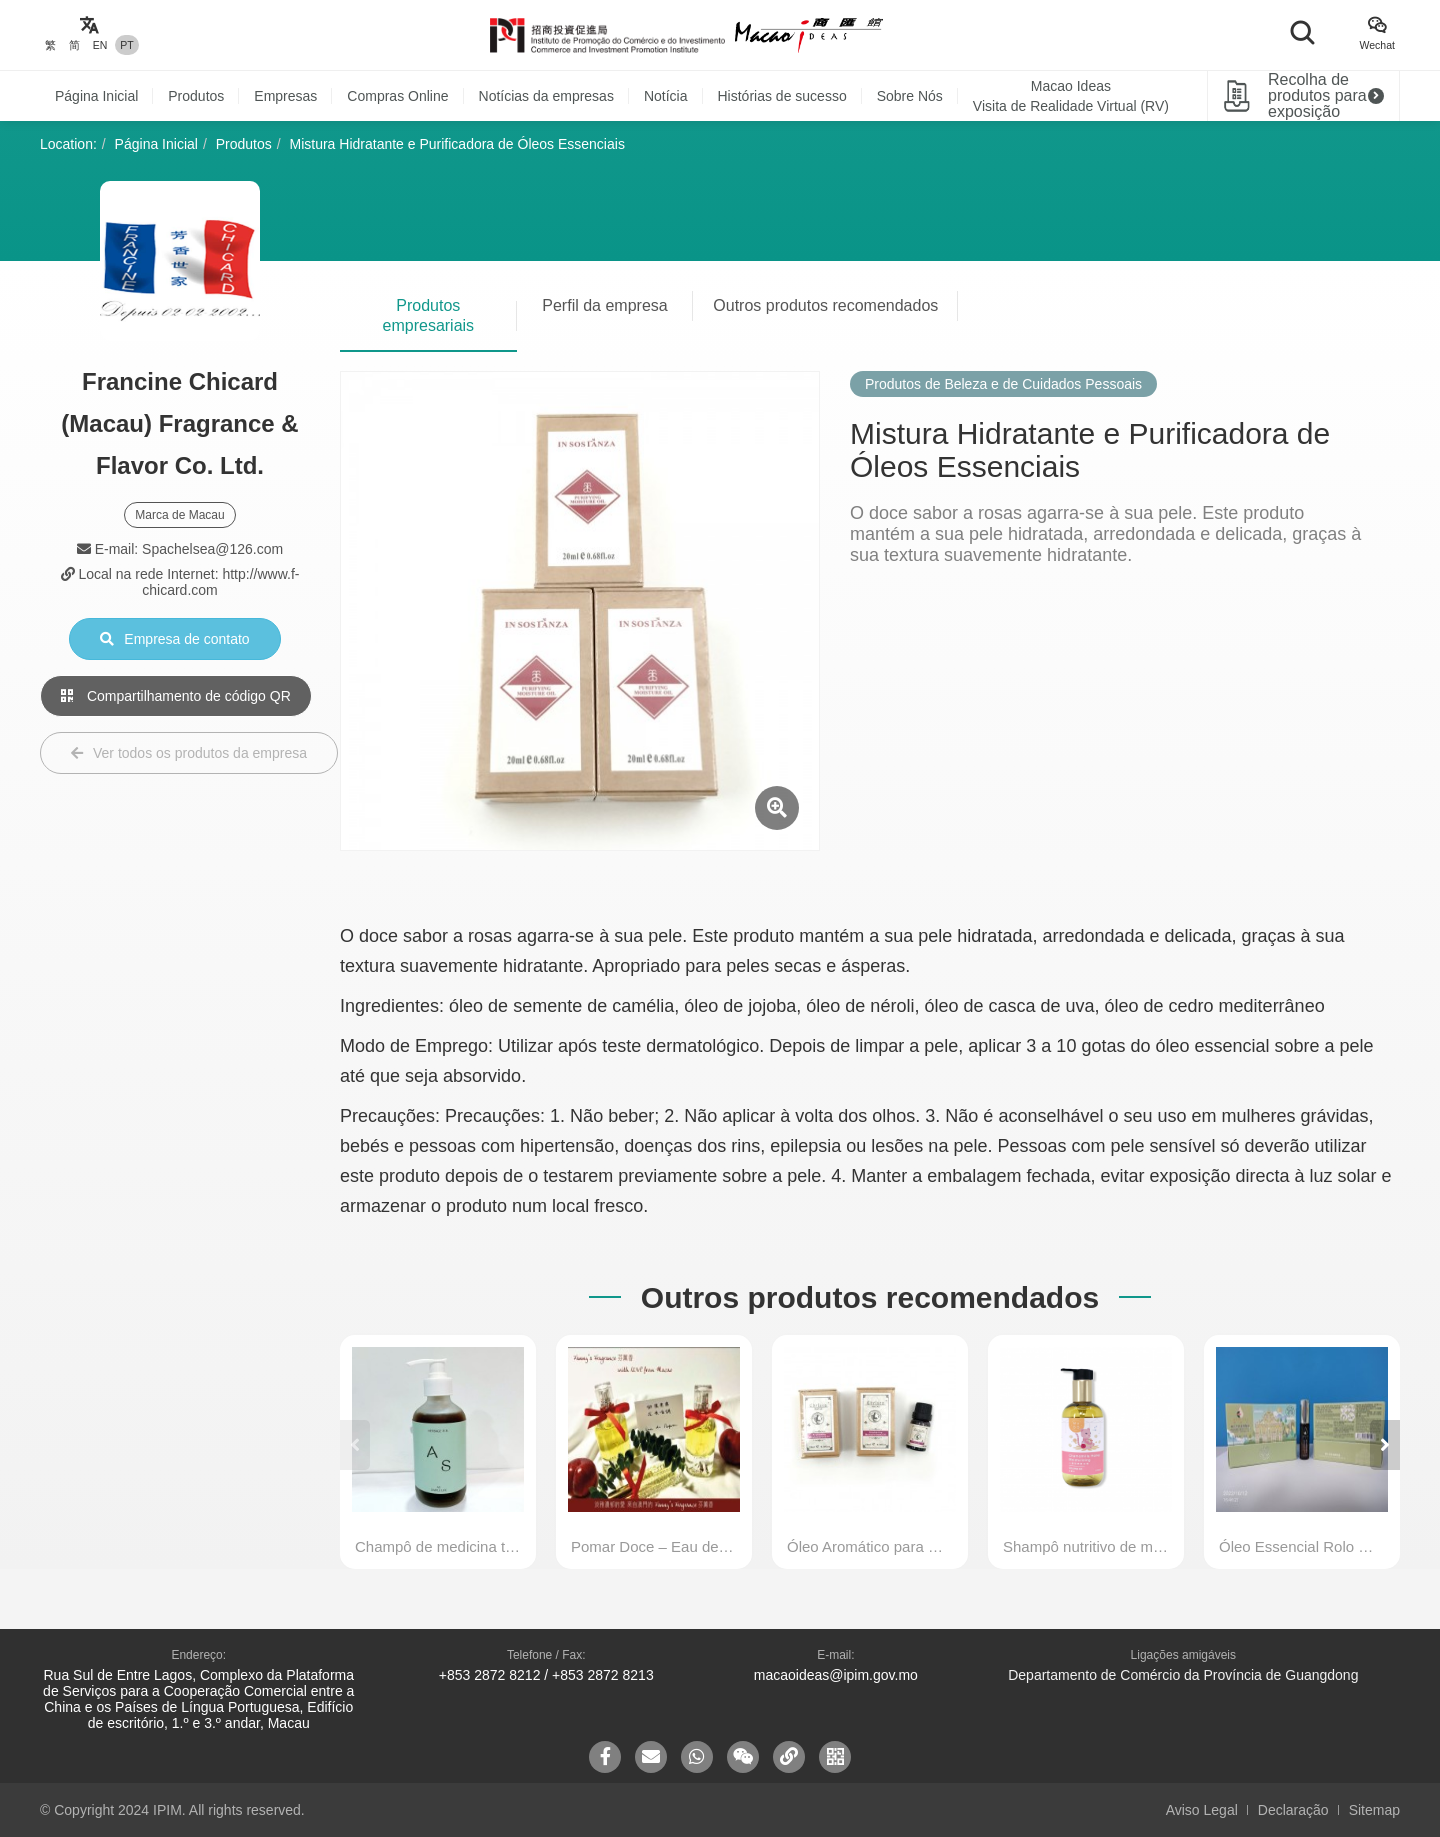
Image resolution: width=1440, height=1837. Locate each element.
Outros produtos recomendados (825, 305)
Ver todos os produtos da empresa (189, 753)
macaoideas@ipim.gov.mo (836, 1675)
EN (100, 45)
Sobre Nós (910, 96)
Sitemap (1374, 1810)
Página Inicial (96, 96)
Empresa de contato (174, 639)
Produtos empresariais (429, 315)
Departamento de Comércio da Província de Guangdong (1183, 1675)
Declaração (1293, 1810)
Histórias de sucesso (782, 96)
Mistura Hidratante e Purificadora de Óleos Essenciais (457, 144)
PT (126, 45)
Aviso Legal (1202, 1810)
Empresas (285, 96)
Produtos (196, 96)
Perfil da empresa (604, 305)
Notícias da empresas (546, 96)
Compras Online (397, 96)
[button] (1385, 1445)
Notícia (666, 96)
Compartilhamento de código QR (176, 696)
